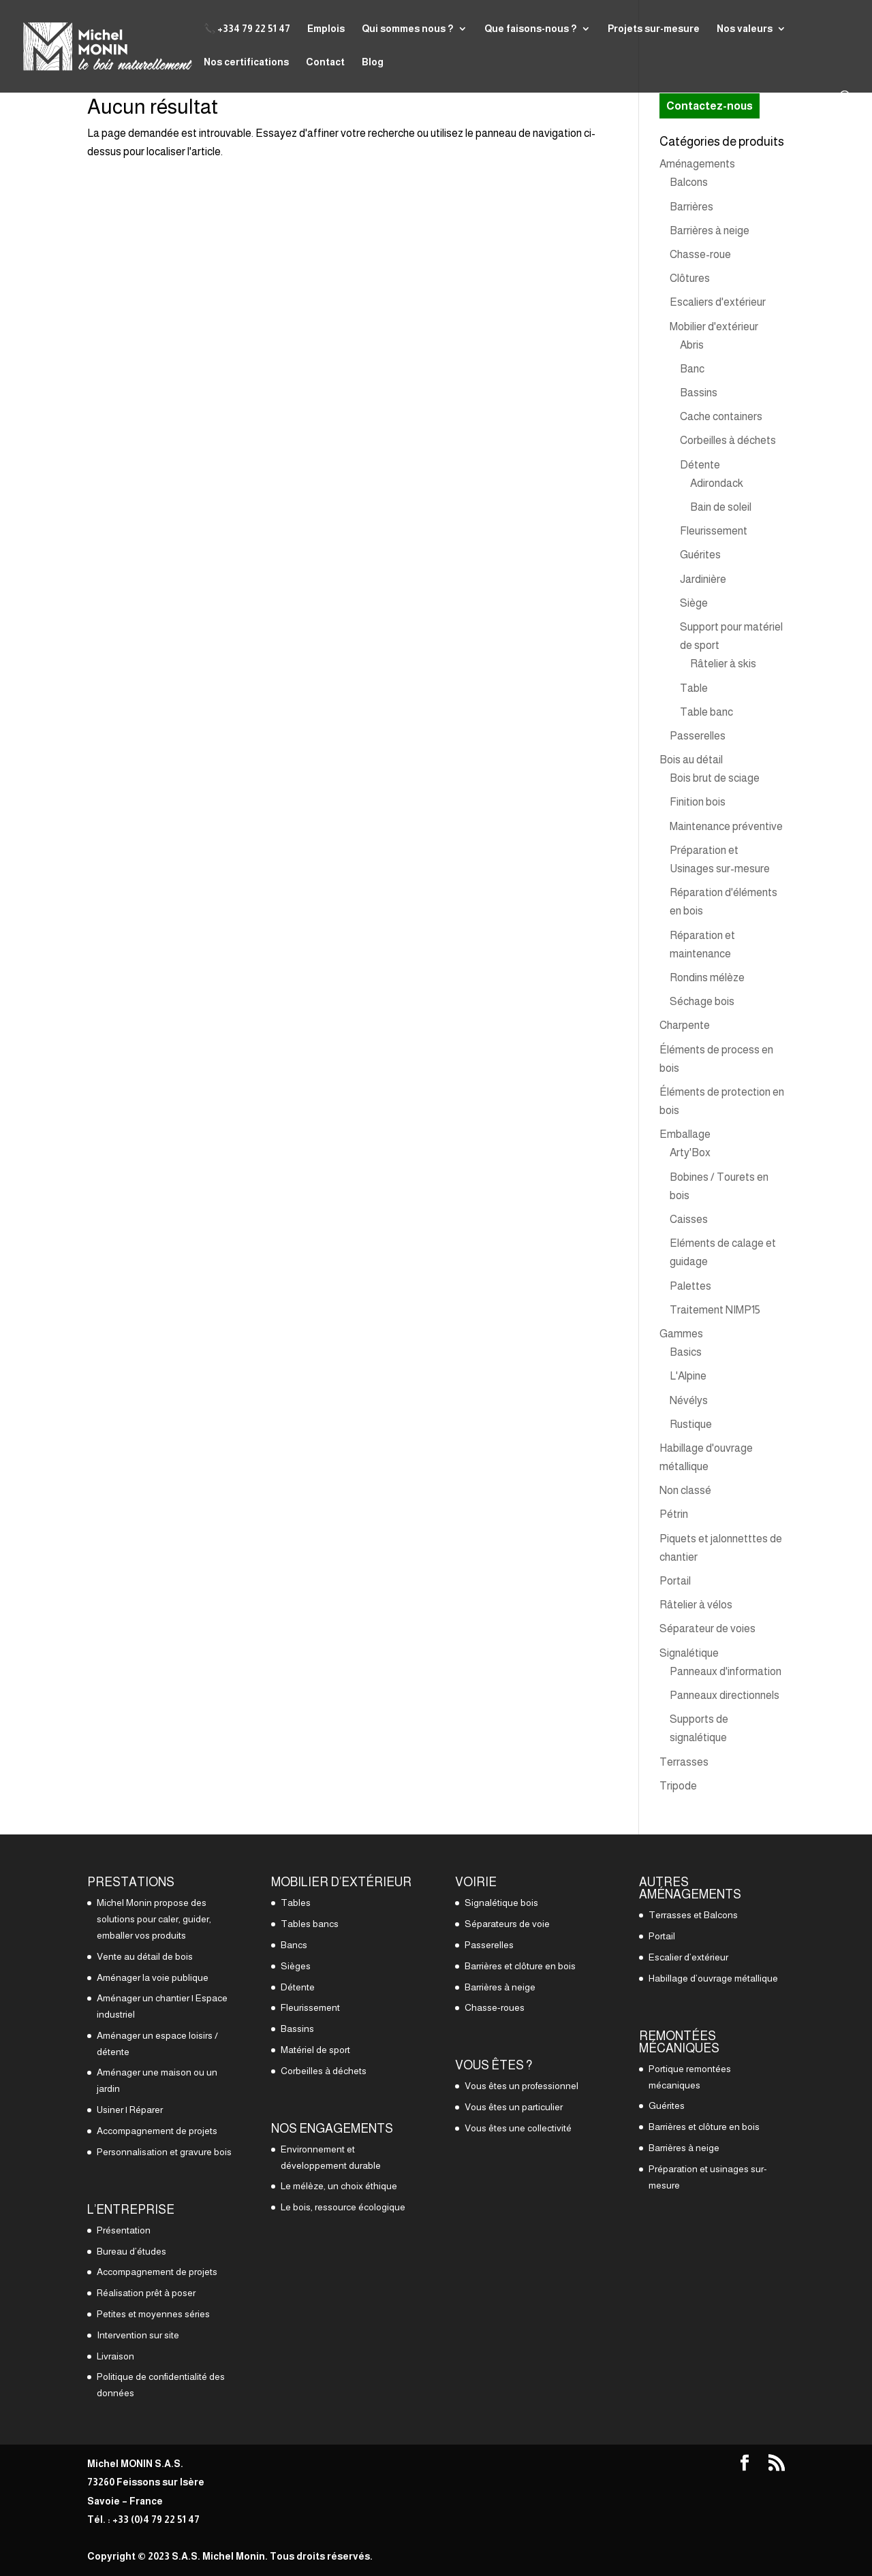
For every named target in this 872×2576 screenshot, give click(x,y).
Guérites (700, 554)
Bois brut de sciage (715, 778)
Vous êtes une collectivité (518, 2127)
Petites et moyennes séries (153, 2313)
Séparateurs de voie (507, 1923)
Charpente (684, 1025)
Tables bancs (310, 1923)
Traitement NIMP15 (715, 1310)
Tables (296, 1902)
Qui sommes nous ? (408, 29)
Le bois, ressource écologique (343, 2206)
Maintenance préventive (726, 826)
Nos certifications (246, 62)
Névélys (689, 1400)
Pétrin (673, 1514)
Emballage (685, 1134)
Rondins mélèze (707, 977)
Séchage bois (702, 1001)
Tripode (678, 1786)
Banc (692, 369)
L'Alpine (688, 1376)
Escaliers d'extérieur (718, 302)
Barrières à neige (709, 230)
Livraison (115, 2356)
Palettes (690, 1286)
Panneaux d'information (725, 1671)
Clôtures (690, 278)
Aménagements (697, 164)
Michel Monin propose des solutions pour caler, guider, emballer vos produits (154, 1919)
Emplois (326, 29)
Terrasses (683, 1762)
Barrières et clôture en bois (520, 1965)
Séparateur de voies (707, 1628)
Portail (675, 1581)
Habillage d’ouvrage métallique (713, 1978)
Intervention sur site (138, 2334)
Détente (700, 465)
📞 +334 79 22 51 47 (247, 29)
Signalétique (689, 1653)
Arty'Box (690, 1152)
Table (694, 688)
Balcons (689, 182)
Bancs (294, 1944)
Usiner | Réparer (130, 2109)
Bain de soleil (720, 507)
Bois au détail (691, 759)
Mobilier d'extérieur (714, 326)
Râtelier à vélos (695, 1604)
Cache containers (721, 416)
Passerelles (698, 736)
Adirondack (716, 483)
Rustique (691, 1424)
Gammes (681, 1333)
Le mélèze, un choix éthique (339, 2185)
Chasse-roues (495, 2007)
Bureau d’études (131, 2251)
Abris (692, 345)
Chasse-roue (700, 254)
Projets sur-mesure (654, 29)
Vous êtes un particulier (514, 2106)
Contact (325, 62)
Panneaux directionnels (724, 1695)
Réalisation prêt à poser (146, 2292)
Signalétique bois (501, 1902)
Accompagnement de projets (157, 2130)
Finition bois (698, 802)
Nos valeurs (745, 29)
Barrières (691, 206)
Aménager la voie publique (152, 1977)
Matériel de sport (315, 2049)
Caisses (689, 1219)
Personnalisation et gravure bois (164, 2151)
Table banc (706, 712)
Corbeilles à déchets (728, 440)
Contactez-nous (709, 106)
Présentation (124, 2230)
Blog (373, 62)
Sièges (296, 1965)
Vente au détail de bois (145, 1956)
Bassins (698, 392)
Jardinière (703, 579)
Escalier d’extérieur (688, 1957)
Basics (686, 1352)
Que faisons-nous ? (530, 29)
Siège (694, 603)
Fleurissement (713, 531)
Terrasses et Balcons (693, 1914)
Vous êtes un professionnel (521, 2085)
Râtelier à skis (723, 663)
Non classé (685, 1490)
